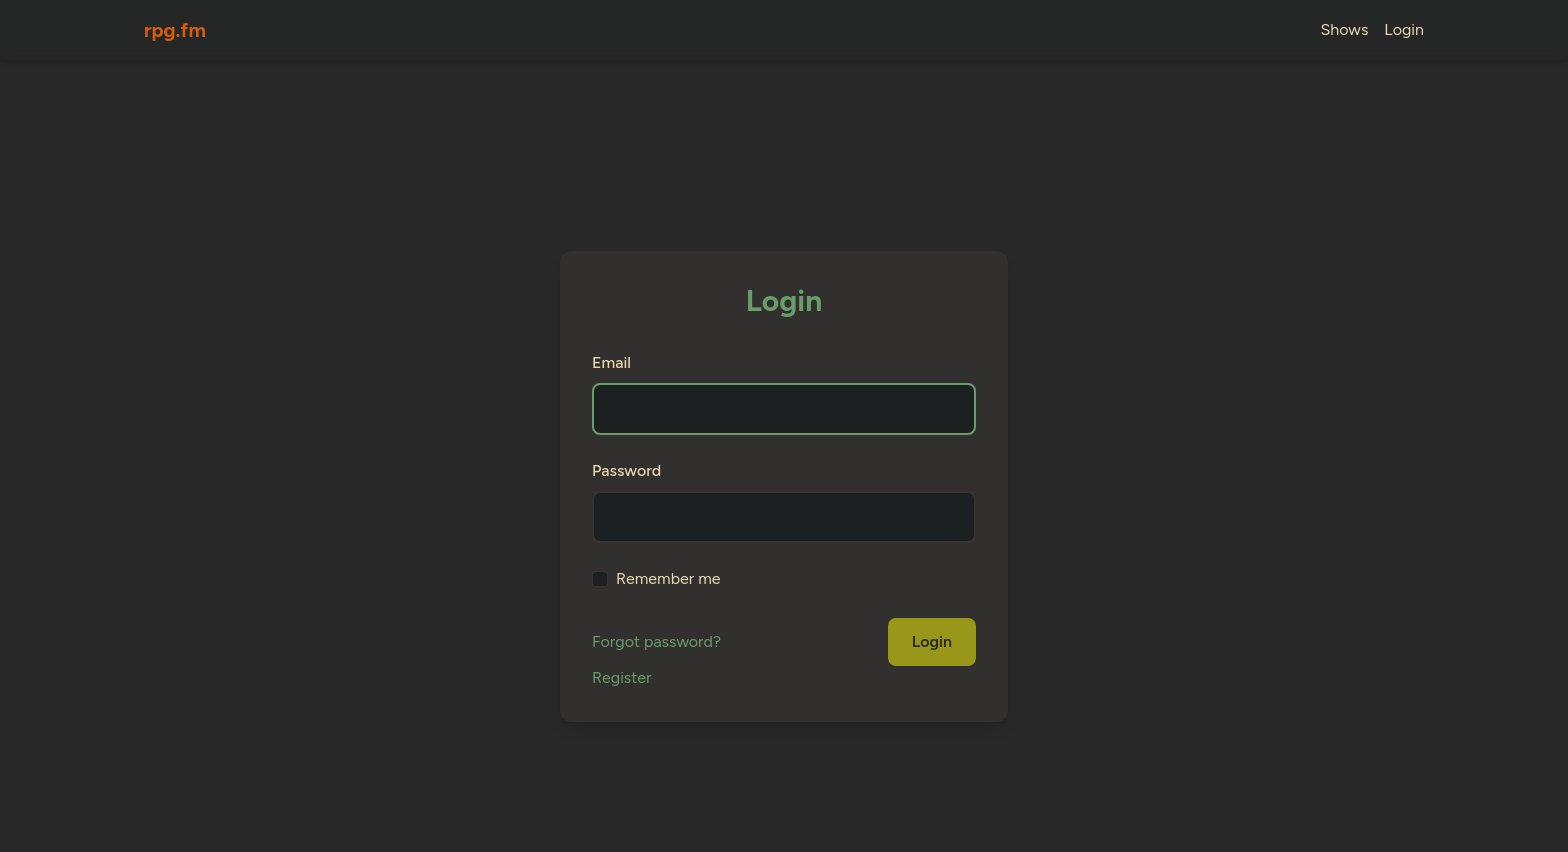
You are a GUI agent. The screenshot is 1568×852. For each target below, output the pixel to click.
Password (626, 470)
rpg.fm (175, 30)
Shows (1345, 29)
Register (621, 677)
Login (1404, 29)
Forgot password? (656, 641)
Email (611, 362)
